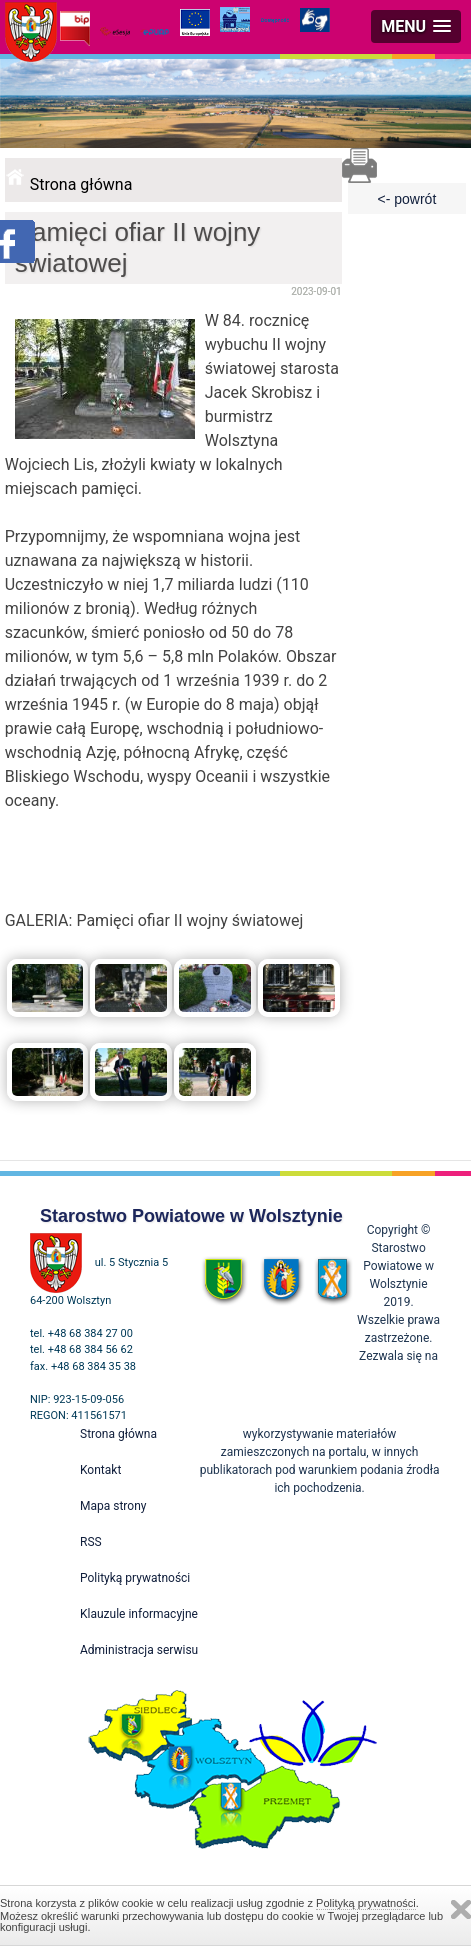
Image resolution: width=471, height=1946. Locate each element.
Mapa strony (113, 1506)
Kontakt (100, 1470)
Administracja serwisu (139, 1650)
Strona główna (81, 184)
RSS (91, 1542)
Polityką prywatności (366, 1903)
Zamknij (461, 1909)
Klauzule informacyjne (139, 1614)
